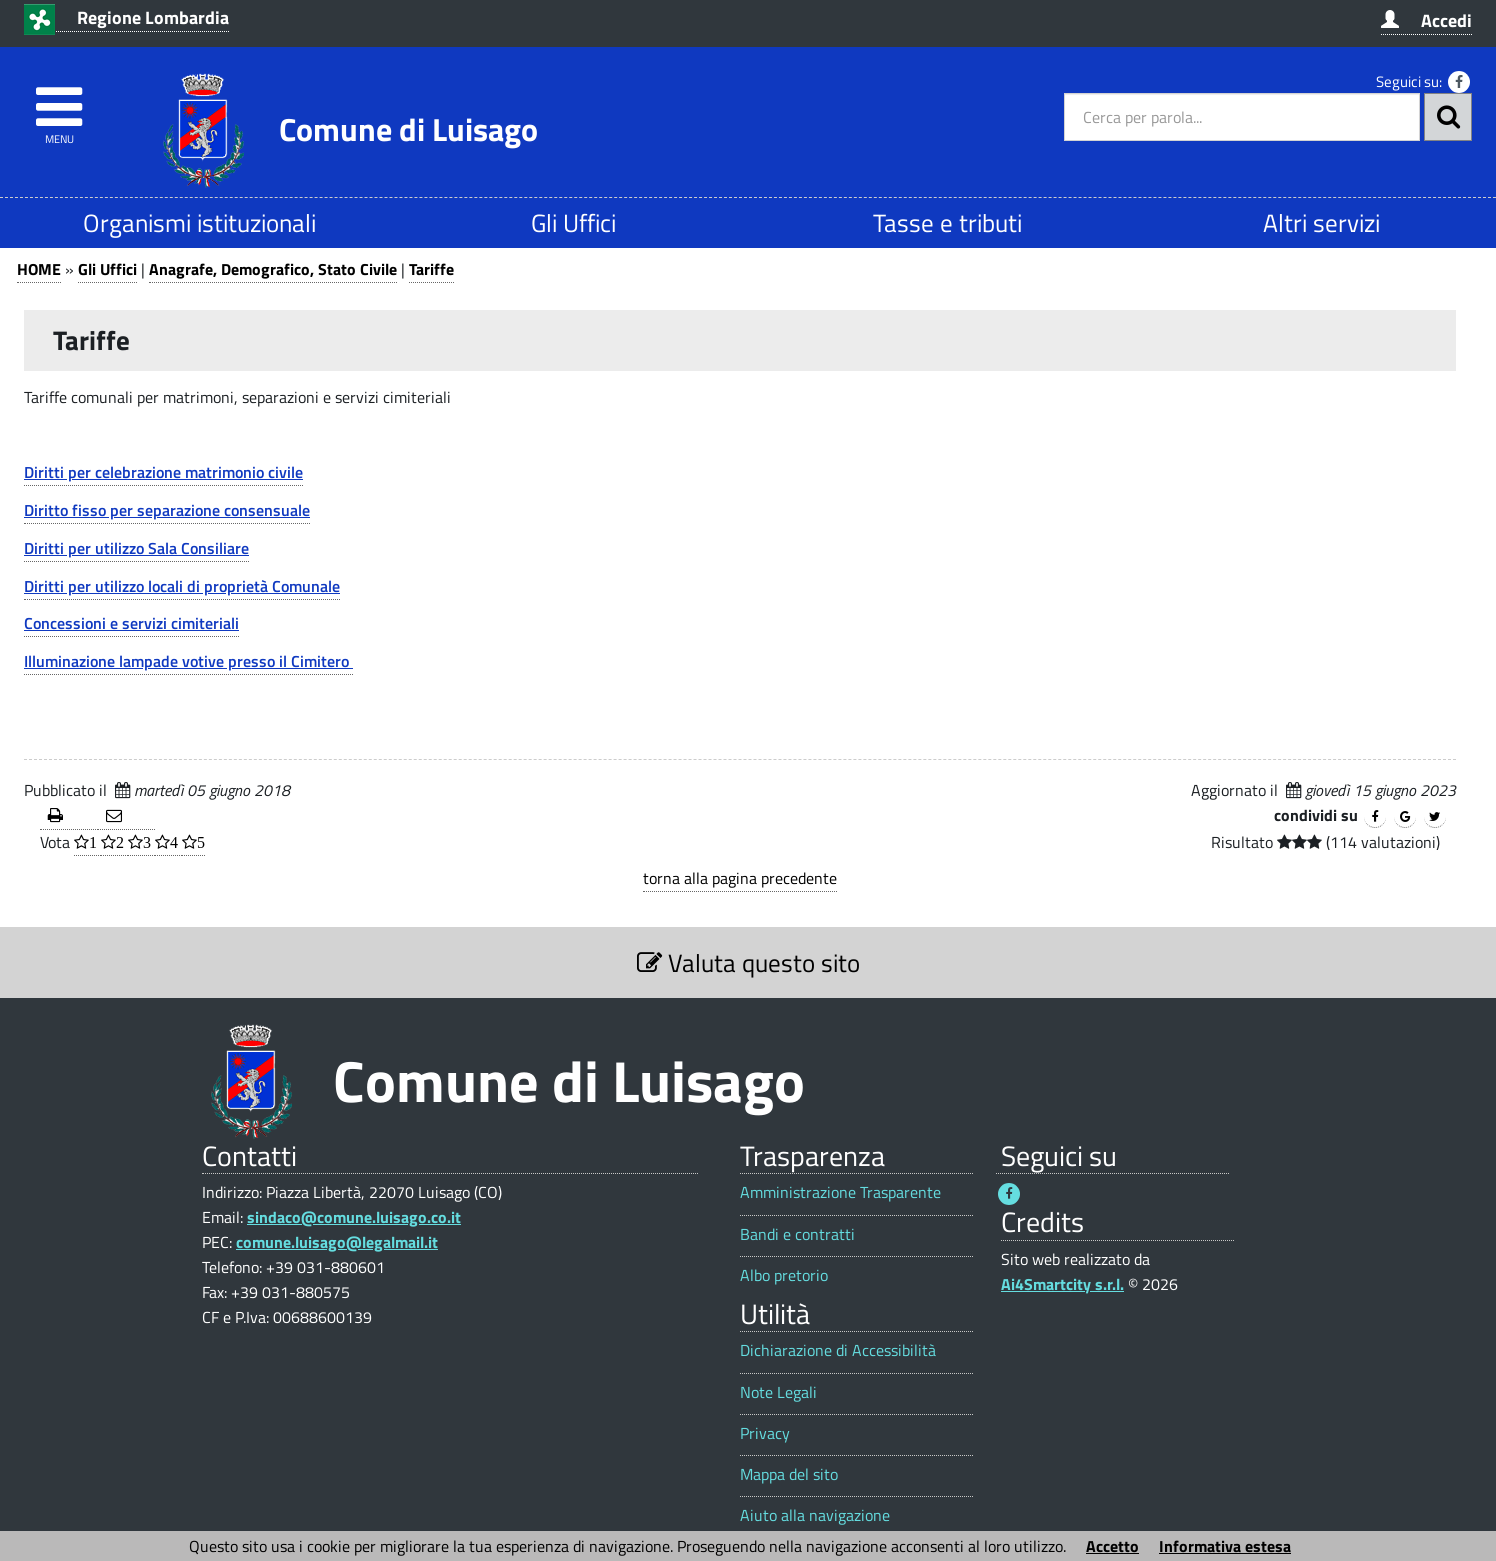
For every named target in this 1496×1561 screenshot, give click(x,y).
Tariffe (431, 269)
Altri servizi (1321, 222)
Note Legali (778, 1392)
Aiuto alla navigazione (815, 1515)
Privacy (765, 1433)
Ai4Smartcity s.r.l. (1062, 1284)
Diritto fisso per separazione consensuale (167, 510)
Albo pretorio (784, 1275)
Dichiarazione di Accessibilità (838, 1350)
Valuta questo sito (748, 962)
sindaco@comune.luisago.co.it (354, 1217)
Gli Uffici (573, 222)
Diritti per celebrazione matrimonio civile (163, 472)
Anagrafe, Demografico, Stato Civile (273, 269)
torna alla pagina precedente (740, 878)
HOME (39, 269)
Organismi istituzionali (199, 222)
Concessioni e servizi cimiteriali (131, 623)
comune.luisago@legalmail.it (337, 1242)
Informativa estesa (1225, 1546)
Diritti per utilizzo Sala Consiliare (136, 548)
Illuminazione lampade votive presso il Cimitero (188, 661)
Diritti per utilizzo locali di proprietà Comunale (182, 586)
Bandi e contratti (797, 1234)
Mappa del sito (789, 1474)
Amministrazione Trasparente (840, 1192)
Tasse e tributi (947, 222)
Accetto (1112, 1546)
